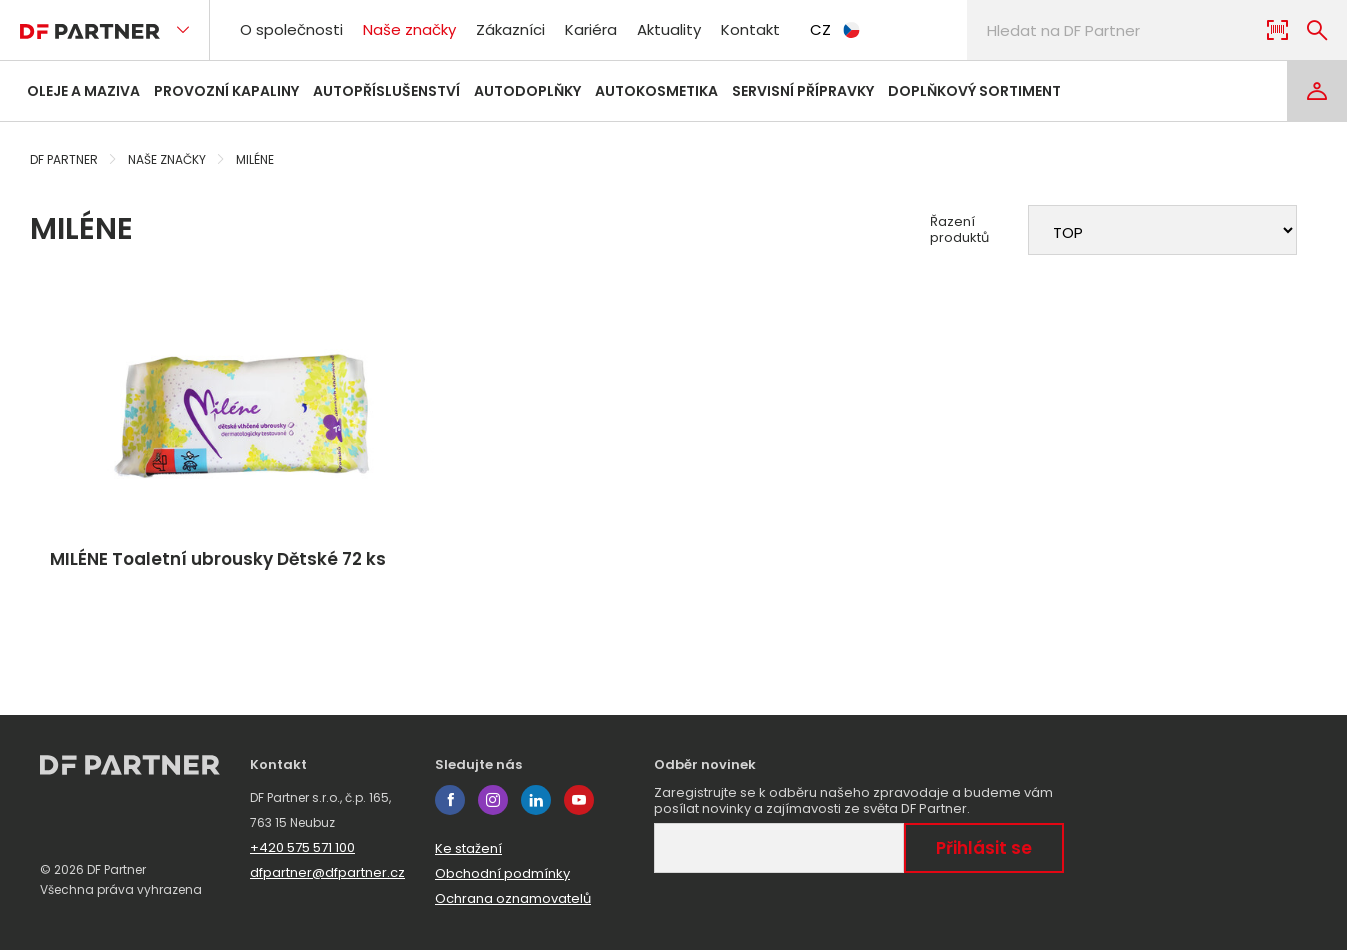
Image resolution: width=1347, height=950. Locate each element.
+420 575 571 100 (302, 847)
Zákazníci (510, 29)
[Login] (1317, 91)
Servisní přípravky (803, 91)
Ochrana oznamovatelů (513, 898)
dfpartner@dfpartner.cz (327, 872)
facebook (450, 800)
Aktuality (669, 29)
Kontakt (750, 29)
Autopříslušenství (386, 91)
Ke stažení (468, 848)
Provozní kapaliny (226, 91)
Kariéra (591, 29)
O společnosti (291, 29)
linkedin (536, 800)
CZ (835, 29)
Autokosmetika (656, 91)
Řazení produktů (959, 230)
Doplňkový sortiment (974, 91)
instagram (493, 800)
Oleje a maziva (83, 91)
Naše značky (409, 29)
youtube (579, 800)
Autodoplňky (527, 91)
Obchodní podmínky (502, 873)
